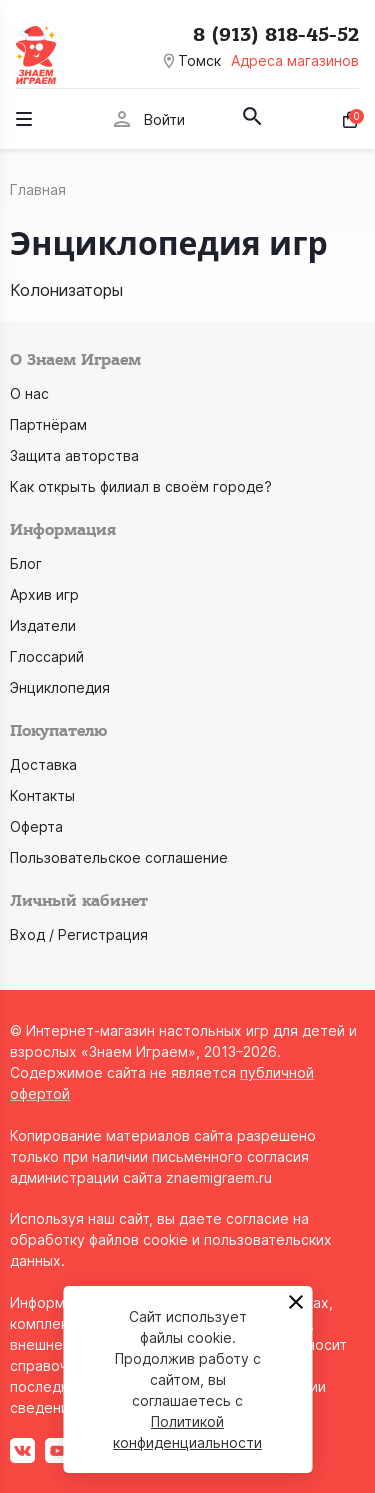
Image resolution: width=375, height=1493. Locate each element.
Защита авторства (74, 455)
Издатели (43, 625)
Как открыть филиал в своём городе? (141, 486)
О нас (29, 393)
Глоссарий (47, 656)
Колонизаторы (66, 290)
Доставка (43, 764)
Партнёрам (48, 424)
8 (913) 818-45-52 (276, 35)
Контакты (42, 795)
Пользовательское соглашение (119, 857)
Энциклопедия (60, 687)
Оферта (36, 826)
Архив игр (44, 594)
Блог (26, 563)
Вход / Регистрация (79, 934)
